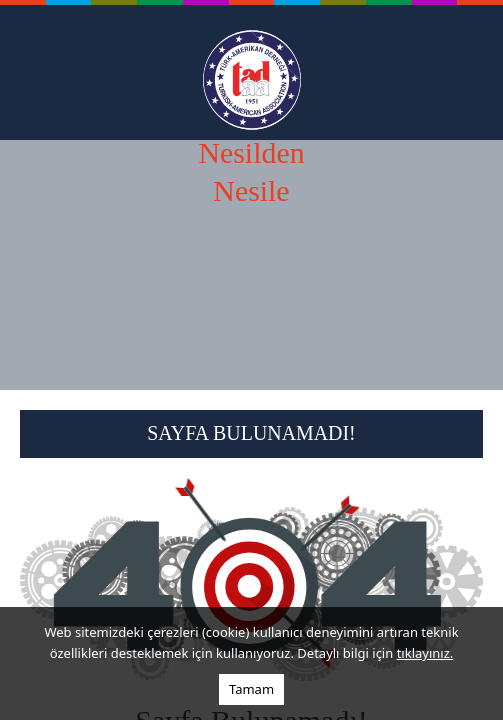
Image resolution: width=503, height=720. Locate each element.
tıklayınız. (425, 653)
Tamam (251, 689)
